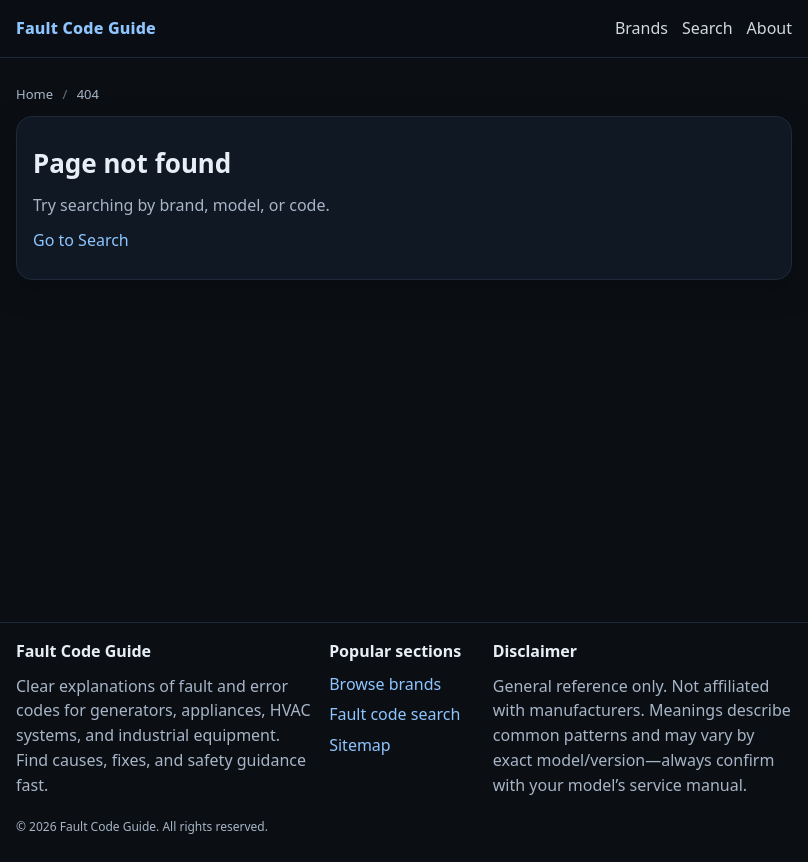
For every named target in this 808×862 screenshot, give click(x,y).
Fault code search (394, 714)
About (769, 28)
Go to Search (81, 240)
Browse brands (385, 684)
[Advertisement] (404, 438)
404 (88, 94)
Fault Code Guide (86, 28)
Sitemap (360, 745)
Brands (641, 28)
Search (707, 28)
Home (34, 94)
